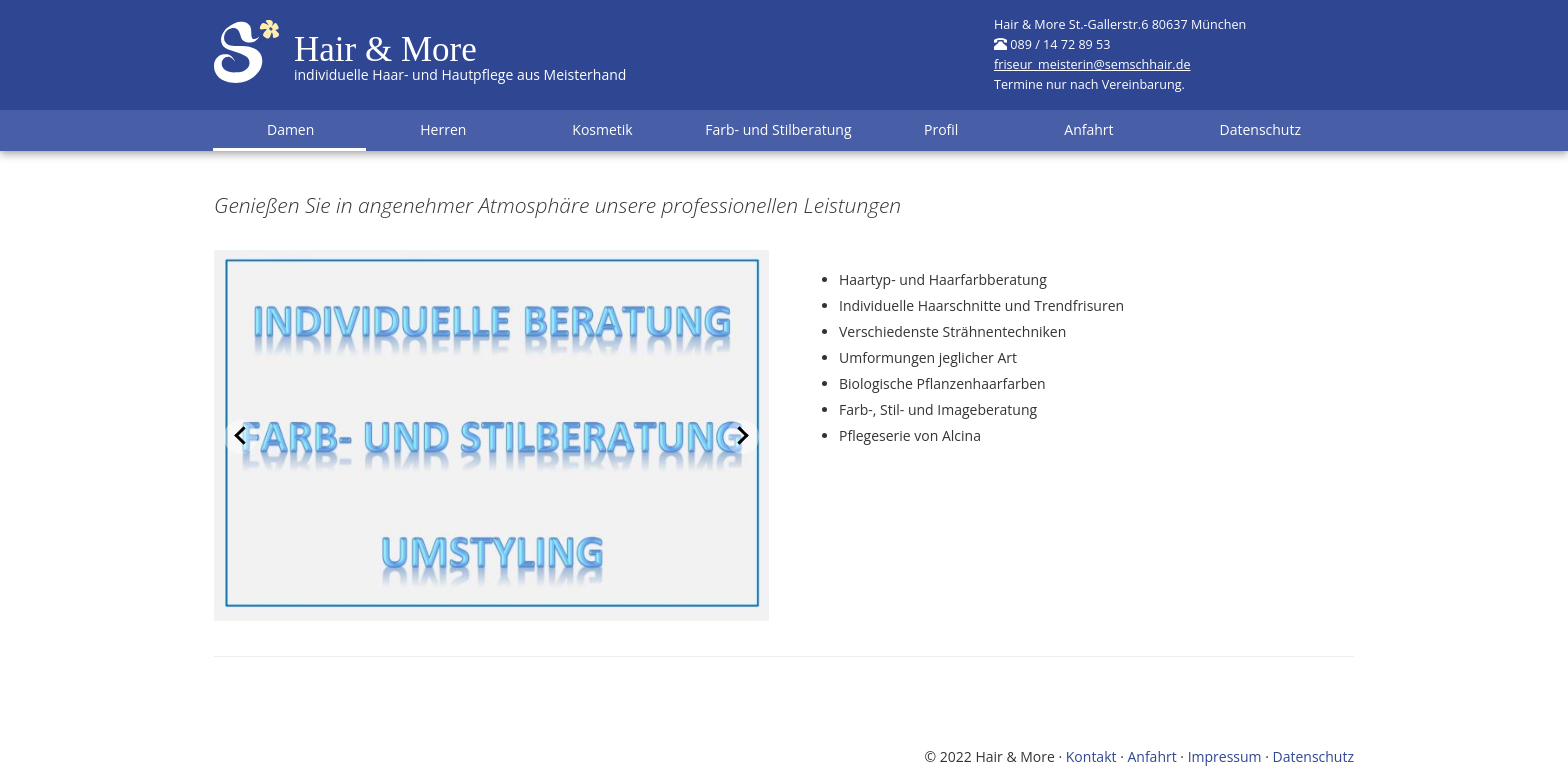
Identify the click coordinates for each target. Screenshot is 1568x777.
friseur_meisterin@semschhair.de (1092, 64)
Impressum (1225, 756)
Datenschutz (1260, 129)
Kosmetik (602, 129)
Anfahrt (1088, 129)
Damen (290, 129)
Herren (443, 129)
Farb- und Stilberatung (778, 129)
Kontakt (1091, 756)
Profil (941, 129)
